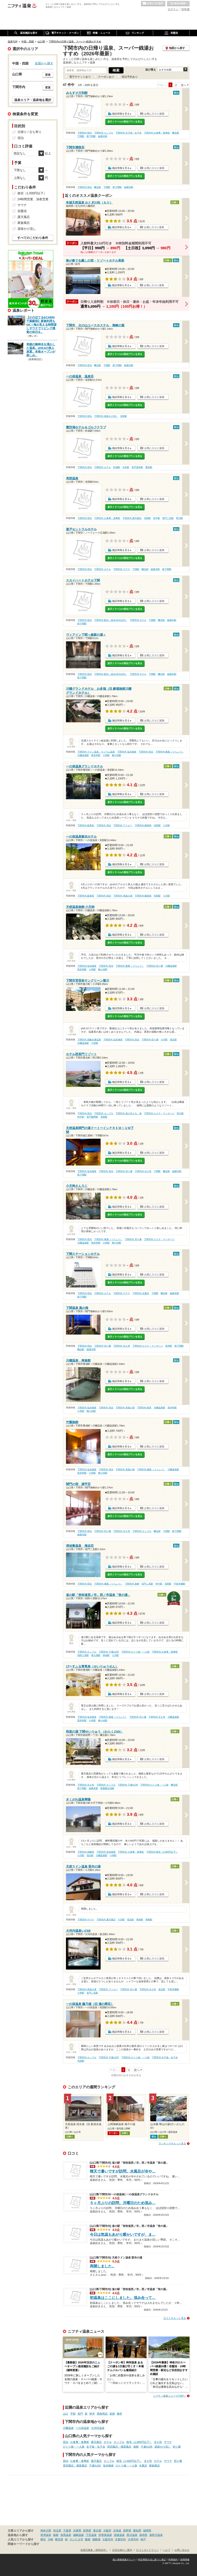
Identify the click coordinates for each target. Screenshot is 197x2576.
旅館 (136, 2446)
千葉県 (67, 2530)
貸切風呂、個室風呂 (119, 2446)
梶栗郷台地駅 (107, 1788)
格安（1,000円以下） (139, 2442)
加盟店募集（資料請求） (94, 2550)
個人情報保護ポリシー (124, 2559)
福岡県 (147, 2530)
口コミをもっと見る (175, 2318)
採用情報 (184, 2559)
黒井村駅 (95, 755)
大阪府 (107, 2530)
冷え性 (158, 2442)
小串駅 (106, 755)
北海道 (117, 2530)
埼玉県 (57, 2530)
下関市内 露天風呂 (131, 518)
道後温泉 (119, 2534)
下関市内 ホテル (102, 467)
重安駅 (148, 467)
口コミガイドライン (147, 2550)
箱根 (55, 2534)
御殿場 (96, 2539)
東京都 (97, 2530)
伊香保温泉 (105, 2534)
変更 (48, 74)
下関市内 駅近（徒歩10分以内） (110, 620)
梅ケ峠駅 (116, 755)
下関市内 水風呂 (140, 1293)
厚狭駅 (148, 1919)
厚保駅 (106, 1655)
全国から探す (44, 63)
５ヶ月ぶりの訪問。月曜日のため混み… (123, 2203)
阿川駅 (179, 518)
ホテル (108, 2442)
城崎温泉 (78, 2534)
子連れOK (147, 2446)
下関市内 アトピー (122, 825)
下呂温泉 (91, 2534)
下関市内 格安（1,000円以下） (162, 1852)
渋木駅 (125, 467)
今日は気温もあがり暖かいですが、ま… (123, 2234)
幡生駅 (175, 132)
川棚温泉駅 (83, 755)
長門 (80, 2413)
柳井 (119, 2413)
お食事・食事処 (79, 2442)
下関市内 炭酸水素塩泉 (89, 1039)
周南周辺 (102, 2413)
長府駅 (168, 1346)
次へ (183, 85)
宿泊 (65, 2442)
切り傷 (177, 2446)
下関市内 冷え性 (143, 1171)
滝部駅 (123, 416)
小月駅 (166, 825)
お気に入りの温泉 (153, 3)
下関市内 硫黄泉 (85, 825)
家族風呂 (154, 2465)
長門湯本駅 (137, 467)
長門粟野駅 (92, 1117)
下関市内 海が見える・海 (128, 1113)
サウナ (168, 2442)
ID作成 (185, 9)
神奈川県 (45, 2530)
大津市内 (133, 2539)
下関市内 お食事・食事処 (157, 132)
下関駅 (80, 136)
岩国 (112, 2413)
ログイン (173, 9)
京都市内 (120, 2539)
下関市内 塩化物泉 (126, 751)
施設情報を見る (121, 113)
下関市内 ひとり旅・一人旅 (135, 1652)
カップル (119, 2442)
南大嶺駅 (95, 1655)
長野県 (127, 2530)
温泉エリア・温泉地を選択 (32, 100)
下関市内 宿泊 (84, 132)
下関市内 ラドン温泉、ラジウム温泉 (96, 751)
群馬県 (87, 2530)
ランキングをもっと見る (172, 2143)
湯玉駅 (161, 1989)
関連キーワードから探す (23, 2544)
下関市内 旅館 (132, 1583)
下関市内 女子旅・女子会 (128, 132)
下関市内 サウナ (121, 569)
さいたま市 (76, 2539)
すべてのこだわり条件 (32, 237)
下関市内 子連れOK (109, 1652)
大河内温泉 (97, 2427)
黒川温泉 (132, 2534)
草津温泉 (45, 2534)
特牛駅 (156, 518)
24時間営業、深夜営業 (33, 199)
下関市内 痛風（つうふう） (169, 751)
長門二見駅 (168, 518)
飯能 (87, 2539)
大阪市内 (107, 2539)
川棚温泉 (68, 2427)
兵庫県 (77, 2530)
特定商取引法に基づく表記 (152, 2559)
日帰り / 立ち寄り (30, 132)
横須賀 (59, 2539)
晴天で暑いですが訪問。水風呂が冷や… (123, 2171)
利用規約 (173, 2559)
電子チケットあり (80, 76)
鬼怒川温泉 (156, 2534)
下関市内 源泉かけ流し (106, 416)
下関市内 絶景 (144, 1407)
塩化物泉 (108, 2465)
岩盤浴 (22, 211)
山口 (65, 2413)
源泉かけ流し (162, 2446)
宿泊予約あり (130, 76)
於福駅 (116, 467)
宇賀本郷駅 (179, 1583)
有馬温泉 (65, 2534)
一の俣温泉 (82, 2427)
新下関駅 (91, 136)
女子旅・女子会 (95, 2446)
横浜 (43, 2539)
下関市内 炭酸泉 (85, 1852)
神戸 (143, 2539)
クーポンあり (106, 76)
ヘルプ (166, 2550)
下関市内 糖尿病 (143, 825)
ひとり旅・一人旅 (73, 2446)
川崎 (50, 2539)
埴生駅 (173, 1039)
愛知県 (137, 2530)
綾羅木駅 (102, 136)
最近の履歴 (178, 3)
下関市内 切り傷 (154, 966)
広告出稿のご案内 (122, 2550)
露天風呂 (96, 2442)
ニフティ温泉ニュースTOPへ (169, 2395)
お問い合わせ (181, 2550)
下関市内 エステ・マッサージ (159, 1113)
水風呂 (143, 2465)
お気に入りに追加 (154, 113)
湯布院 (143, 2534)
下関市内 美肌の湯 (122, 895)
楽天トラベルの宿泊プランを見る (125, 121)
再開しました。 (102, 2266)
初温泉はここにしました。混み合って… (123, 2298)
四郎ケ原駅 (83, 1655)
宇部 (73, 2413)
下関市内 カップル (103, 132)
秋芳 (92, 2413)
